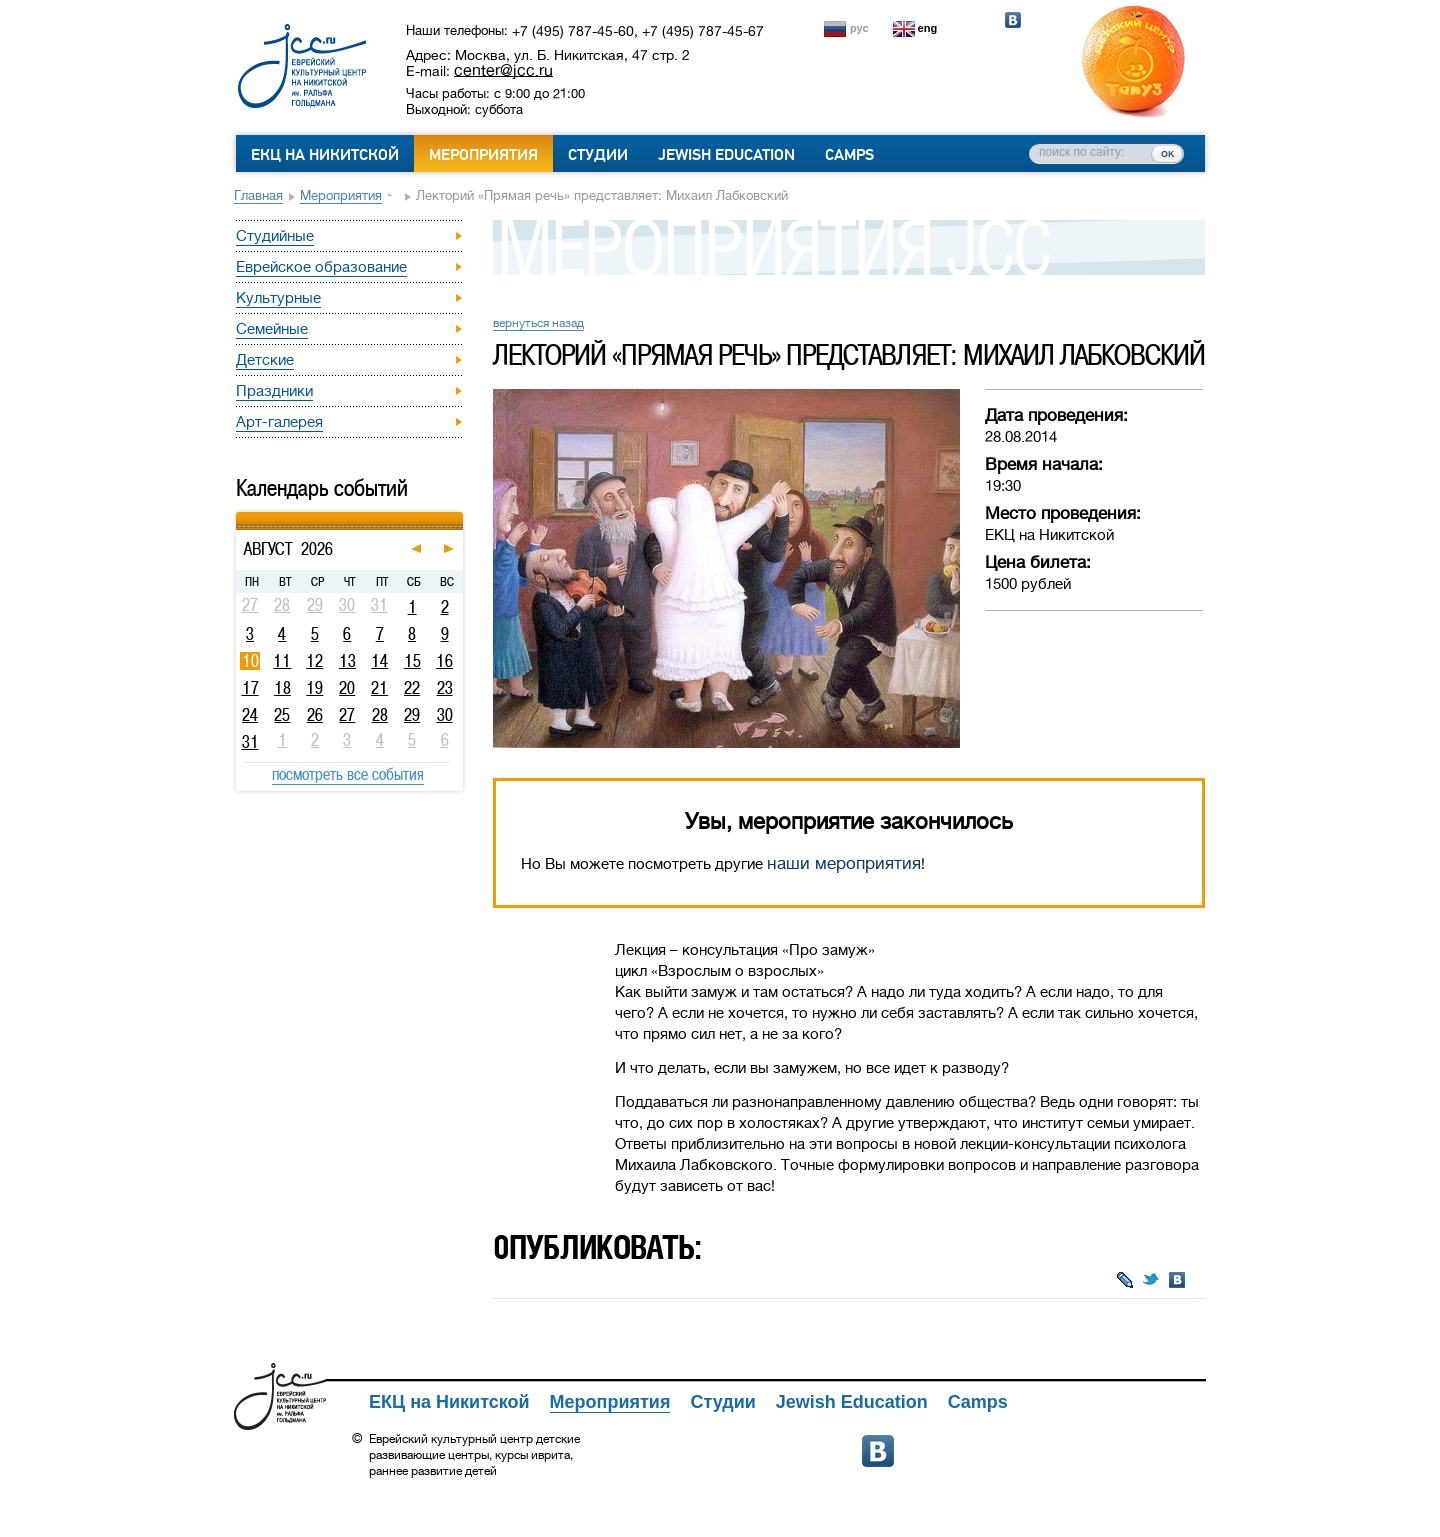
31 (250, 742)
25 (282, 715)
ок (1167, 153)
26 (315, 715)
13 (347, 661)
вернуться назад (538, 323)
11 (282, 661)
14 (379, 661)
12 (314, 661)
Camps (849, 155)
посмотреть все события (348, 774)
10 (250, 661)
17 (250, 688)
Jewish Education (726, 155)
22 (412, 688)
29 (412, 715)
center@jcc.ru (503, 70)
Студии (598, 155)
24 (250, 715)
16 (444, 661)
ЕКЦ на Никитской (325, 155)
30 (445, 715)
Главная (258, 195)
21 (379, 688)
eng (928, 28)
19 (314, 688)
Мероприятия (483, 155)
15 (412, 661)
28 (380, 715)
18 (282, 688)
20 (347, 688)
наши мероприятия (844, 863)
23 (445, 688)
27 (347, 715)
